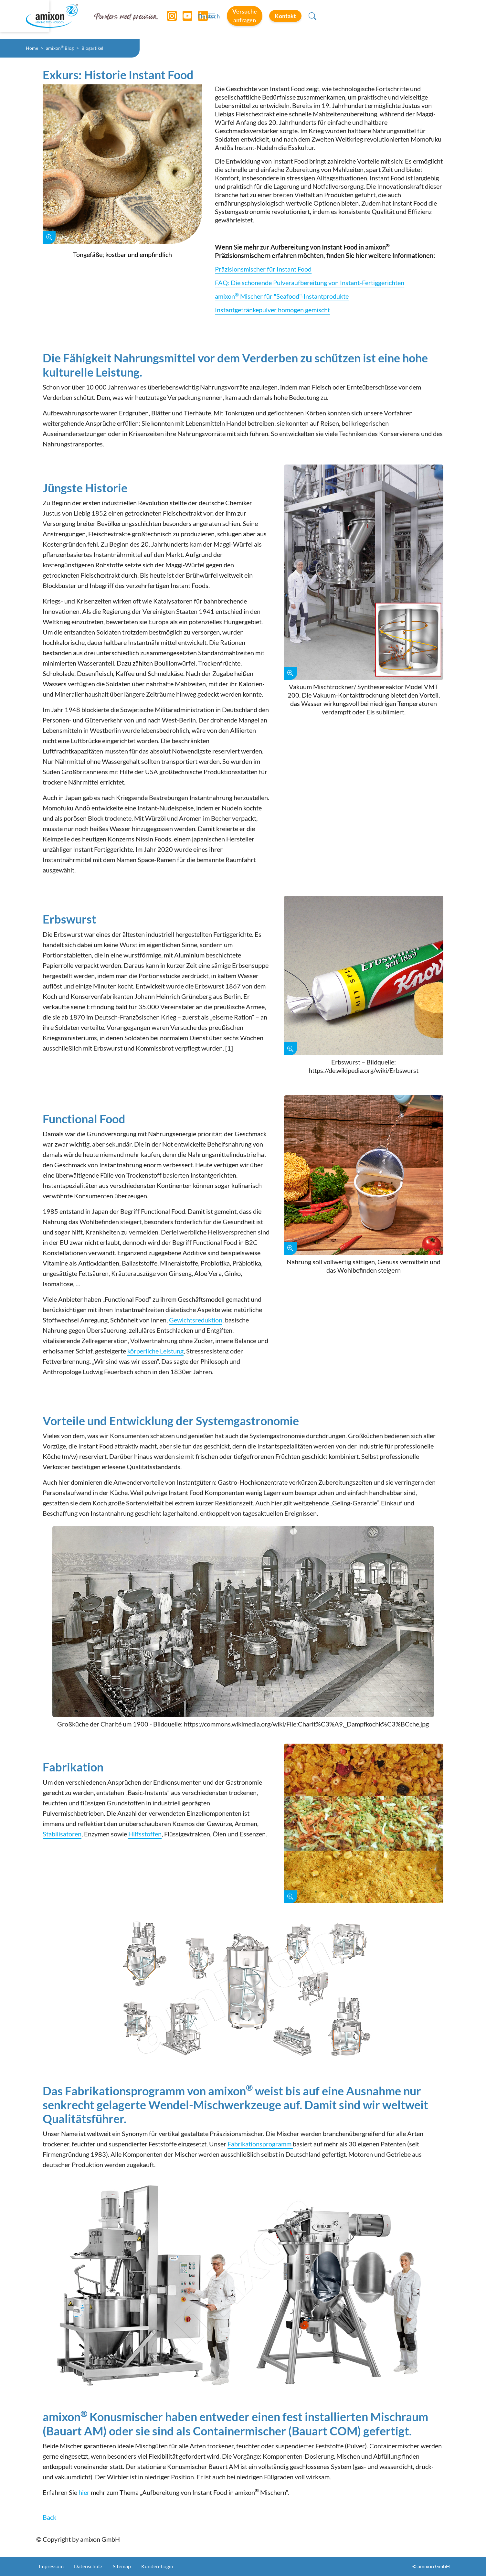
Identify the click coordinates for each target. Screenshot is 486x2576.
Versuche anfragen (358, 19)
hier (84, 2492)
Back (49, 2517)
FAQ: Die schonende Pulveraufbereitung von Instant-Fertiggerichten (309, 282)
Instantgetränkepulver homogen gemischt (272, 310)
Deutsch (303, 19)
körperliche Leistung (155, 1351)
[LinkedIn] (200, 19)
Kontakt (419, 19)
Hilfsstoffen (145, 1834)
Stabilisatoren (62, 1834)
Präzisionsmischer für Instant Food (263, 269)
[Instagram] (169, 19)
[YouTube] (185, 19)
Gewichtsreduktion (195, 1320)
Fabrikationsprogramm (260, 2144)
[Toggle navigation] (243, 19)
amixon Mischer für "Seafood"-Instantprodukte (282, 296)
